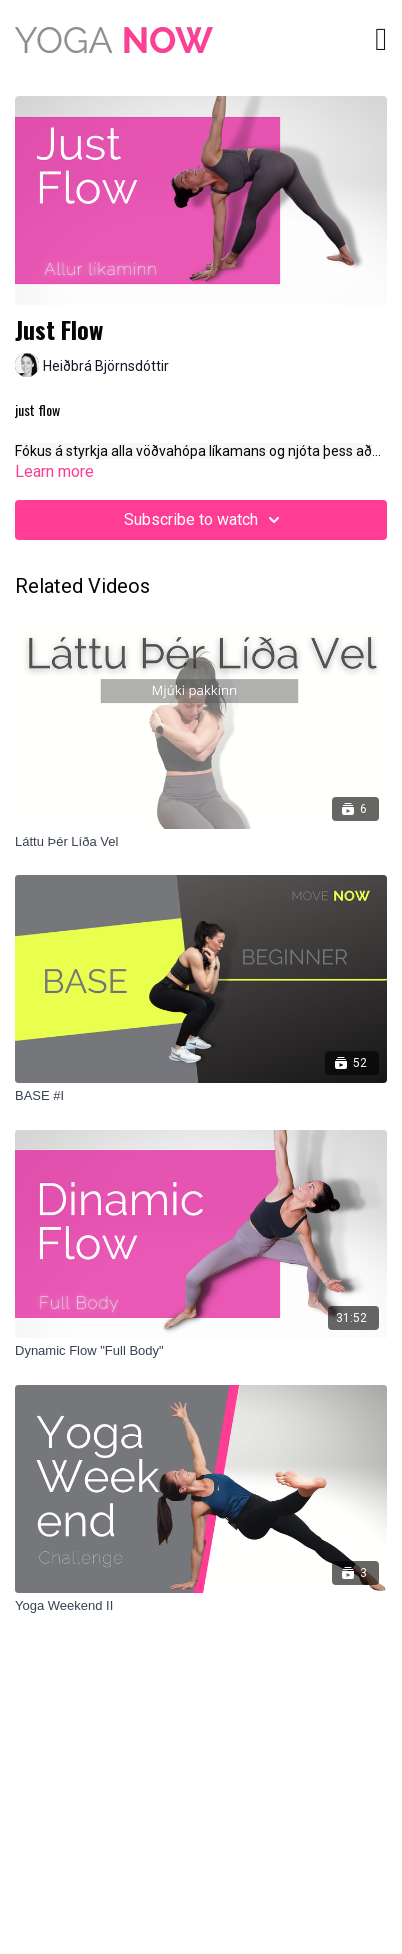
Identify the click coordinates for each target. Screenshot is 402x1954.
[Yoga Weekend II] (201, 1606)
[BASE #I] (201, 1096)
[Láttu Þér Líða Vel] (201, 842)
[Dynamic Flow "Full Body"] (201, 1351)
